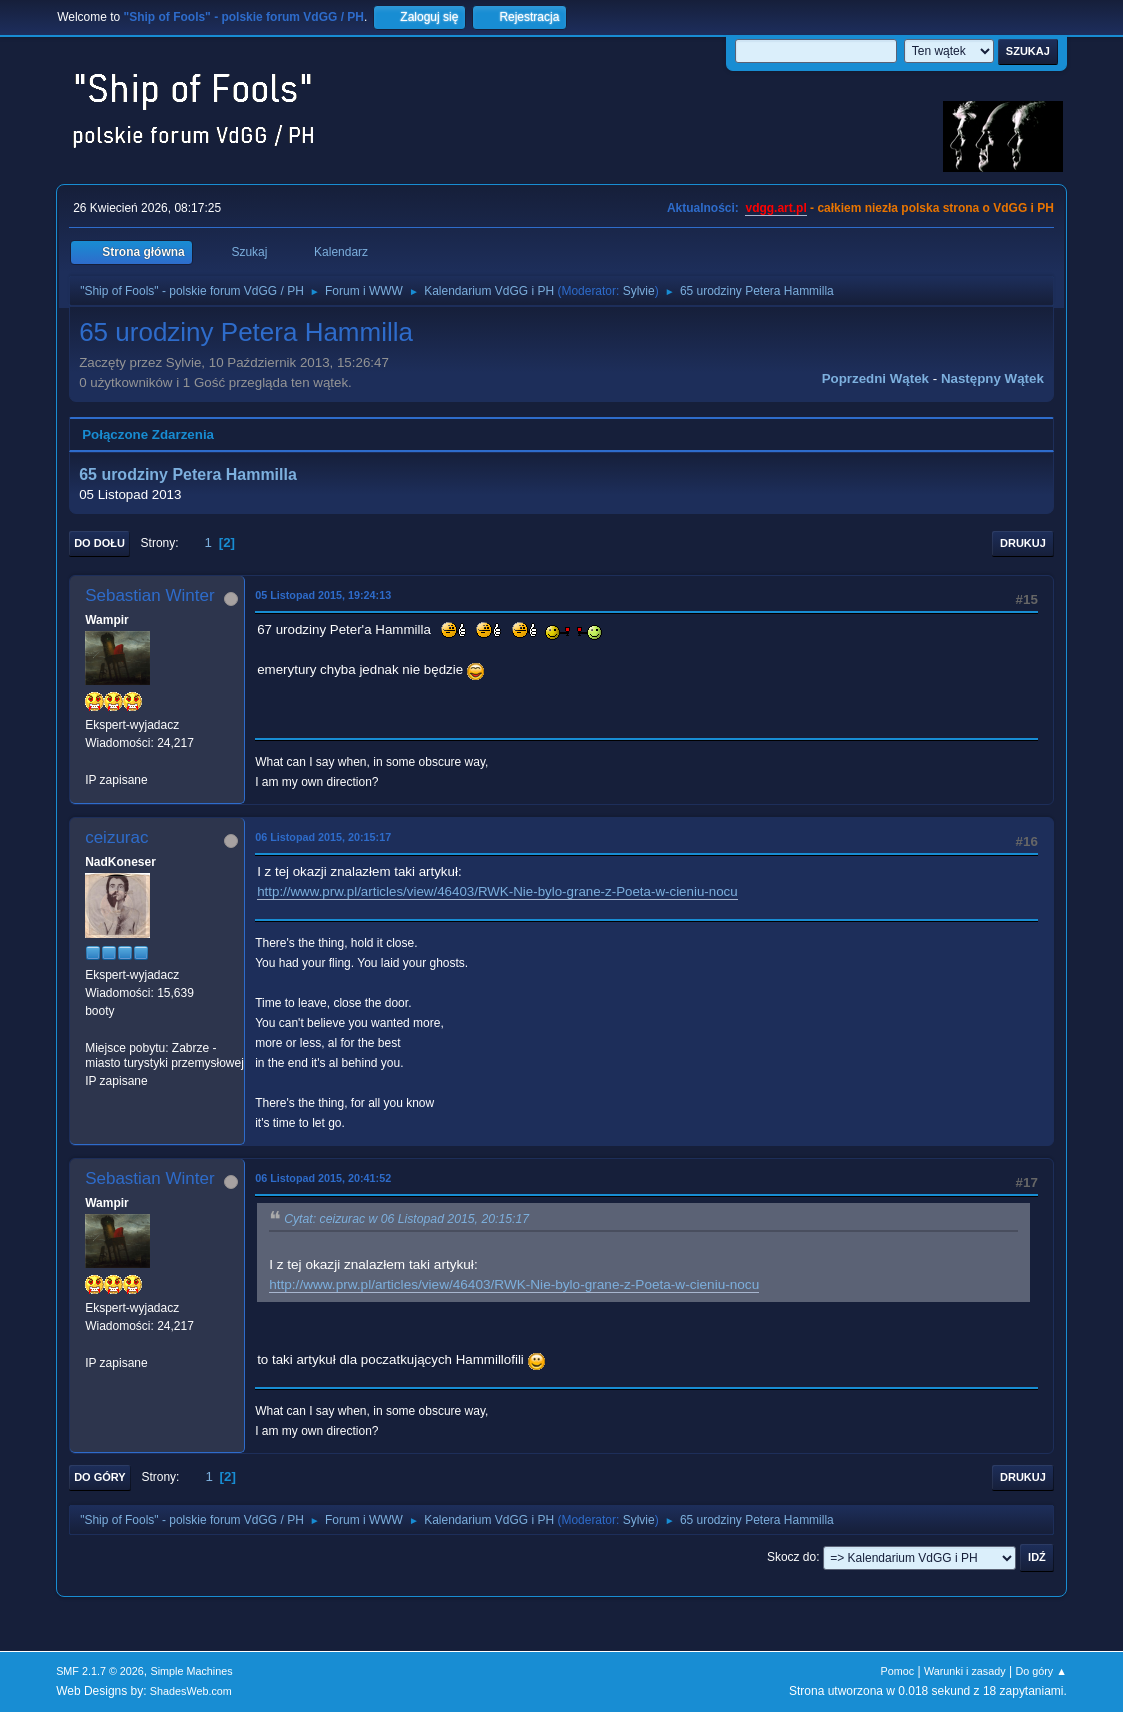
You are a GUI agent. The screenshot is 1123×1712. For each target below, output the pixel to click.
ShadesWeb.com (191, 1691)
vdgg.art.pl (775, 208)
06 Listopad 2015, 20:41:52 (323, 1178)
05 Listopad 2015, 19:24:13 (323, 595)
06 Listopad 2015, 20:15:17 (323, 837)
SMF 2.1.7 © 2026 (100, 1671)
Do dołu (99, 543)
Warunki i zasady (965, 1671)
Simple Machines (191, 1671)
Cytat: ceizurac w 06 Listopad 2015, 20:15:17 (406, 1219)
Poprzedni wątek (875, 378)
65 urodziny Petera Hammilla (188, 474)
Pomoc (898, 1671)
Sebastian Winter (149, 595)
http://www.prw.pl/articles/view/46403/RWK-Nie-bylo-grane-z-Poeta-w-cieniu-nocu (497, 891)
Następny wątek (992, 378)
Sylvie (639, 291)
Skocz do (791, 1557)
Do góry (100, 1477)
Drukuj (1023, 543)
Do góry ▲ (1040, 1671)
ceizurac (116, 837)
